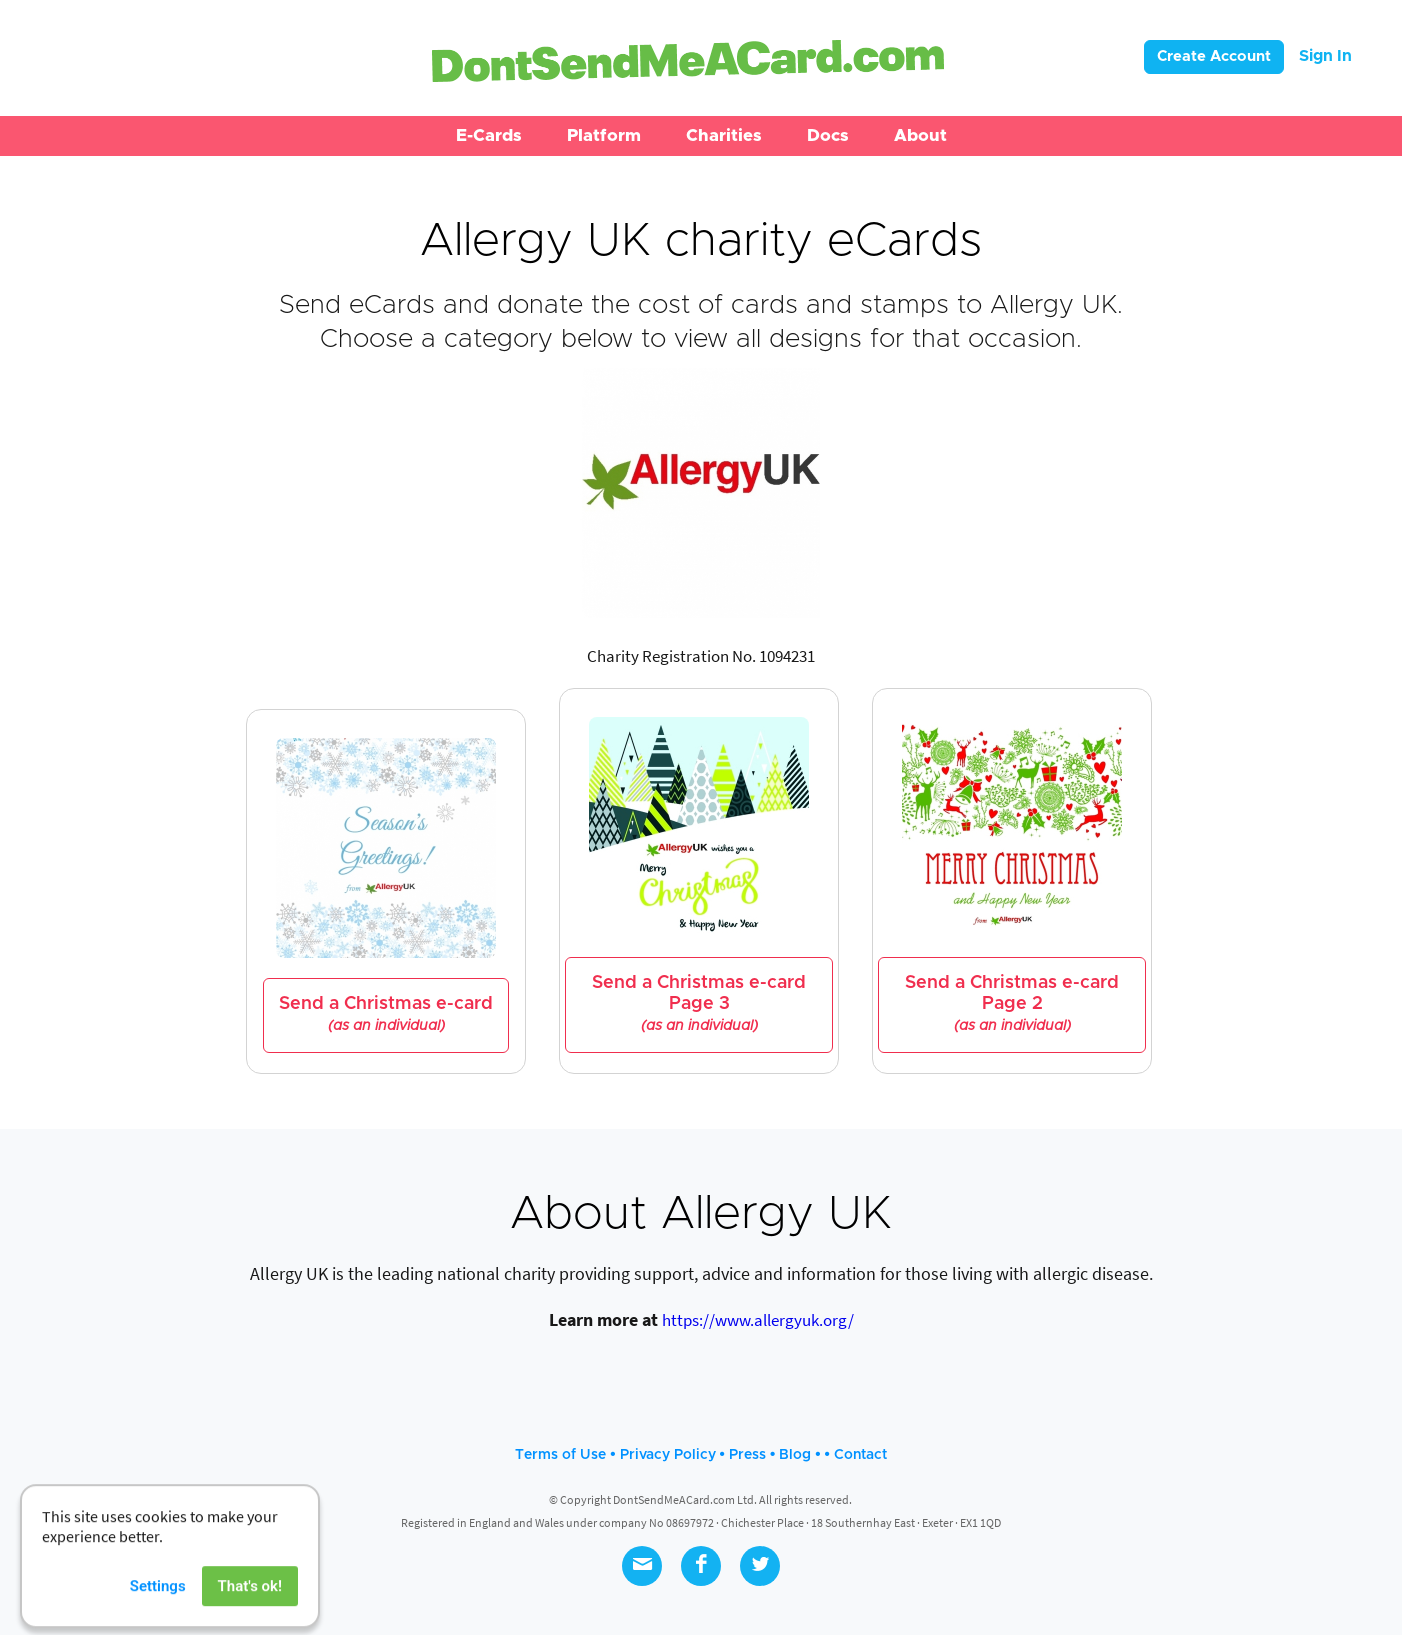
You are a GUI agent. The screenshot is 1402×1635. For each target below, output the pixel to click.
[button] (489, 136)
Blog (795, 1455)
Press (747, 1455)
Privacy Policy (668, 1455)
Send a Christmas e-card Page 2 (1012, 1004)
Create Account (1214, 56)
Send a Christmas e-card (386, 1014)
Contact (860, 1455)
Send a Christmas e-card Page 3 (699, 1004)
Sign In (1325, 56)
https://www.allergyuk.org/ (758, 1320)
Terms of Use (560, 1455)
